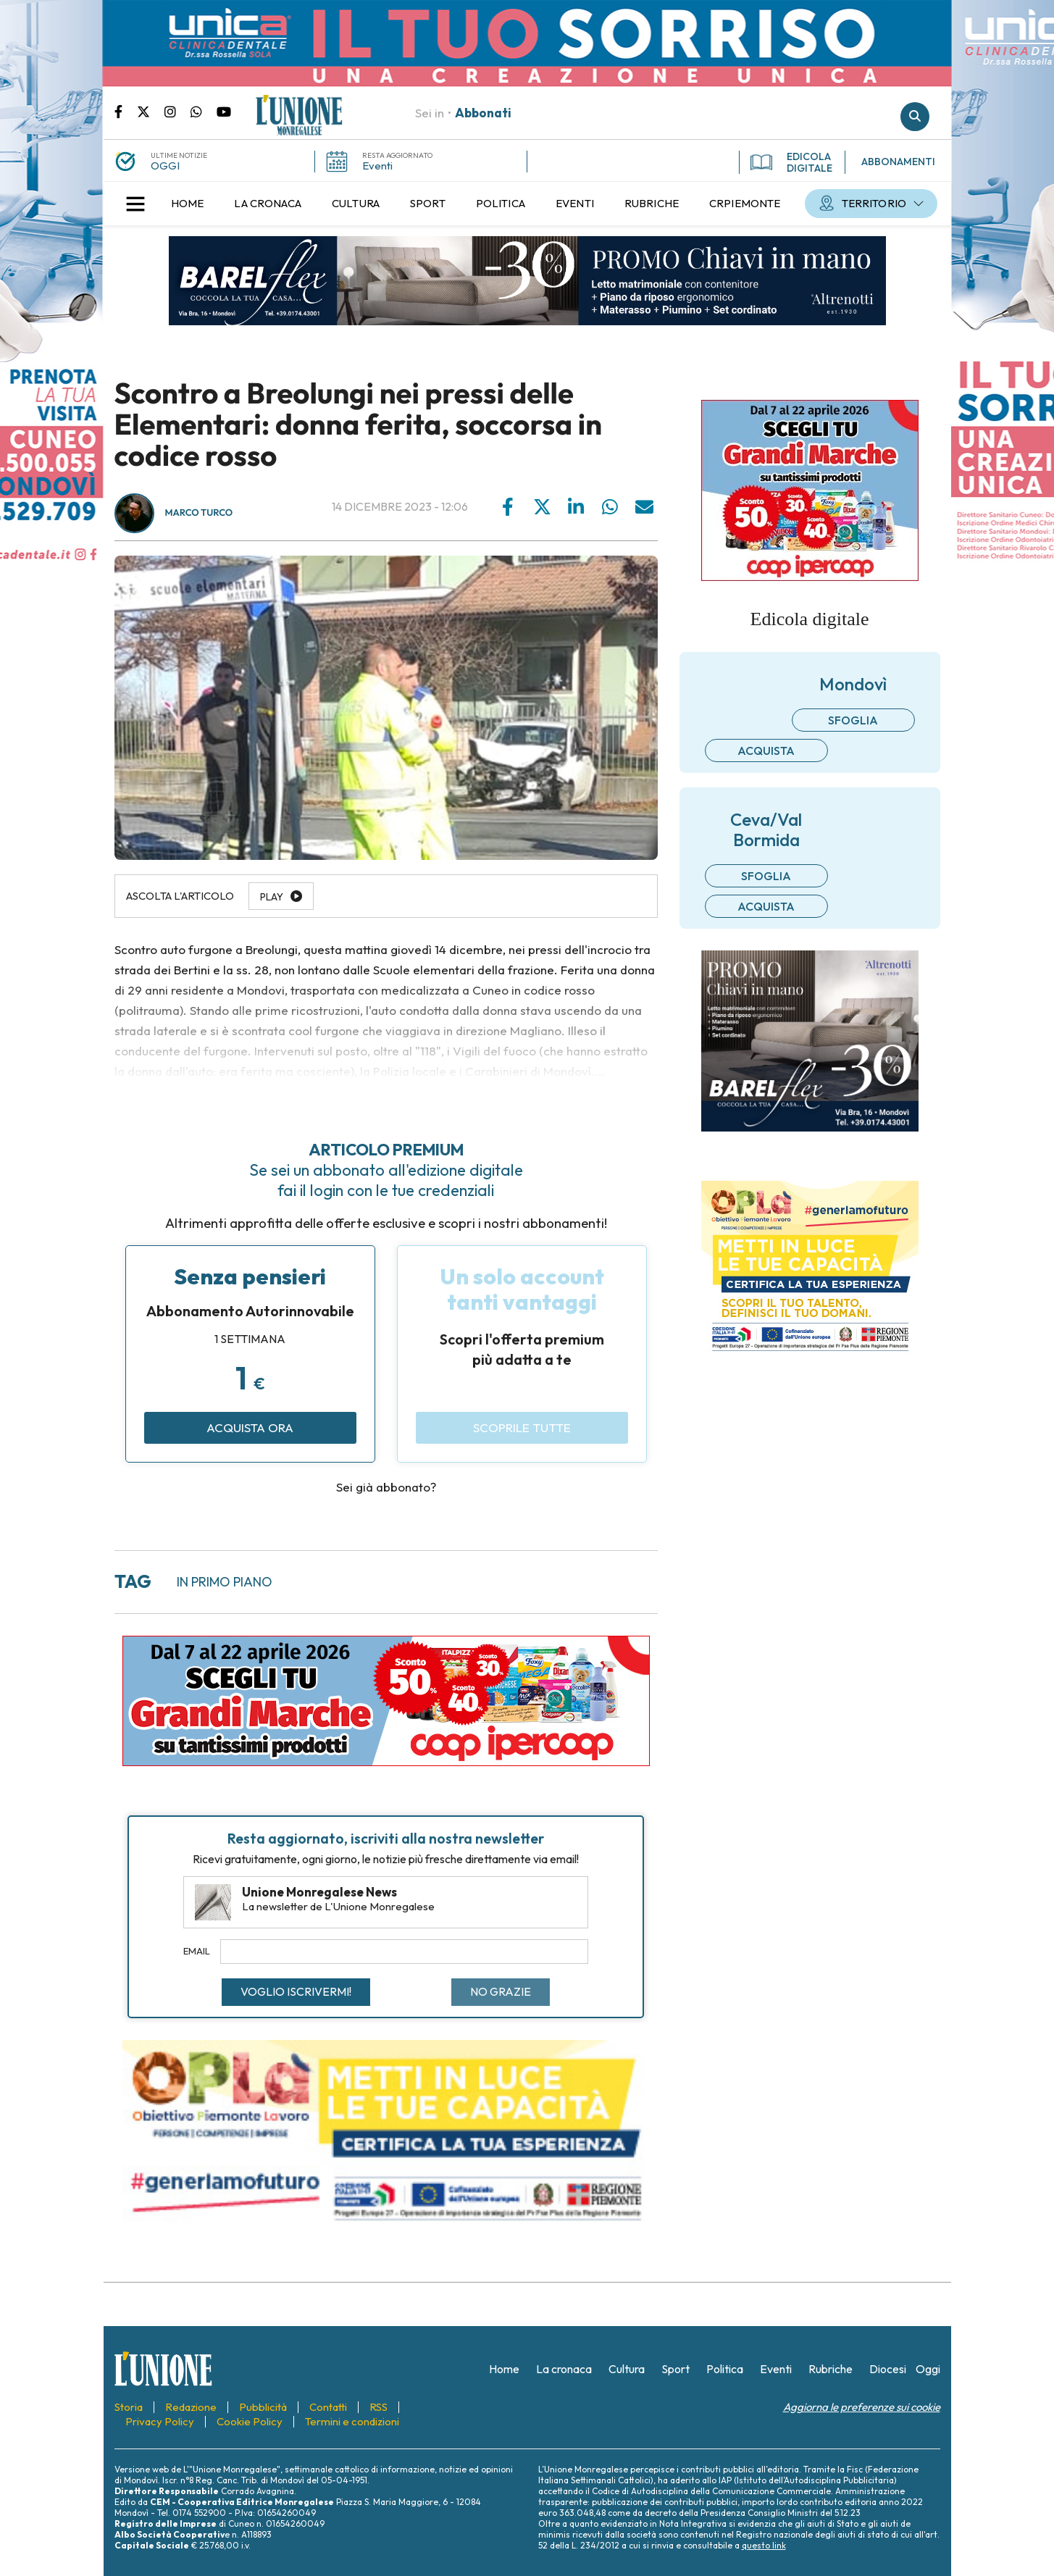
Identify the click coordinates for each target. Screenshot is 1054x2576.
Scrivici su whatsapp (204, 111)
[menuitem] (187, 203)
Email (196, 1951)
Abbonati (483, 112)
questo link (764, 2545)
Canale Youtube (224, 111)
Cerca (914, 116)
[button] (135, 203)
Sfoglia (853, 720)
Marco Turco (199, 513)
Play (271, 896)
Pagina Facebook (125, 111)
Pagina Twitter (150, 111)
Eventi (377, 165)
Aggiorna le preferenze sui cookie (861, 2407)
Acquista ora (249, 1427)
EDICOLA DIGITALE (791, 162)
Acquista (766, 750)
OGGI (165, 165)
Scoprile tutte (522, 1427)
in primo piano (224, 1581)
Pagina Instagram (177, 111)
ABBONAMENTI (898, 161)
